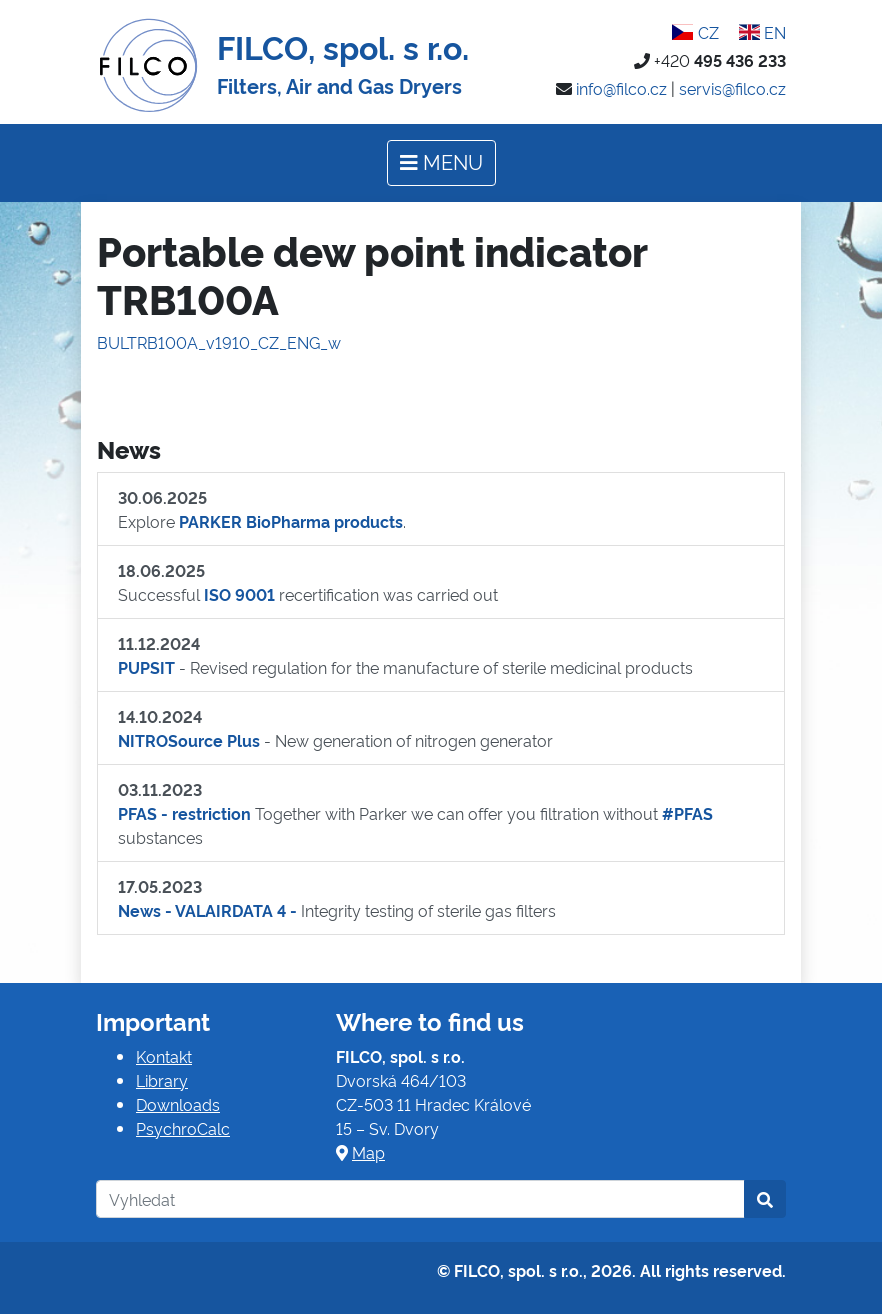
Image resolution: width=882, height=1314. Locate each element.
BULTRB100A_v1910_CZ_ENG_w (219, 342)
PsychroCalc (183, 1128)
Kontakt (164, 1056)
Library (162, 1080)
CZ (695, 32)
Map (368, 1152)
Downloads (178, 1104)
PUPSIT (146, 667)
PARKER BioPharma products (291, 521)
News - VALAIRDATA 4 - (207, 910)
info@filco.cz (621, 88)
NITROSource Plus (189, 740)
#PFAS (687, 813)
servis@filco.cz (732, 88)
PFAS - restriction (184, 813)
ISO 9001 (239, 594)
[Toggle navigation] (441, 163)
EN (762, 32)
